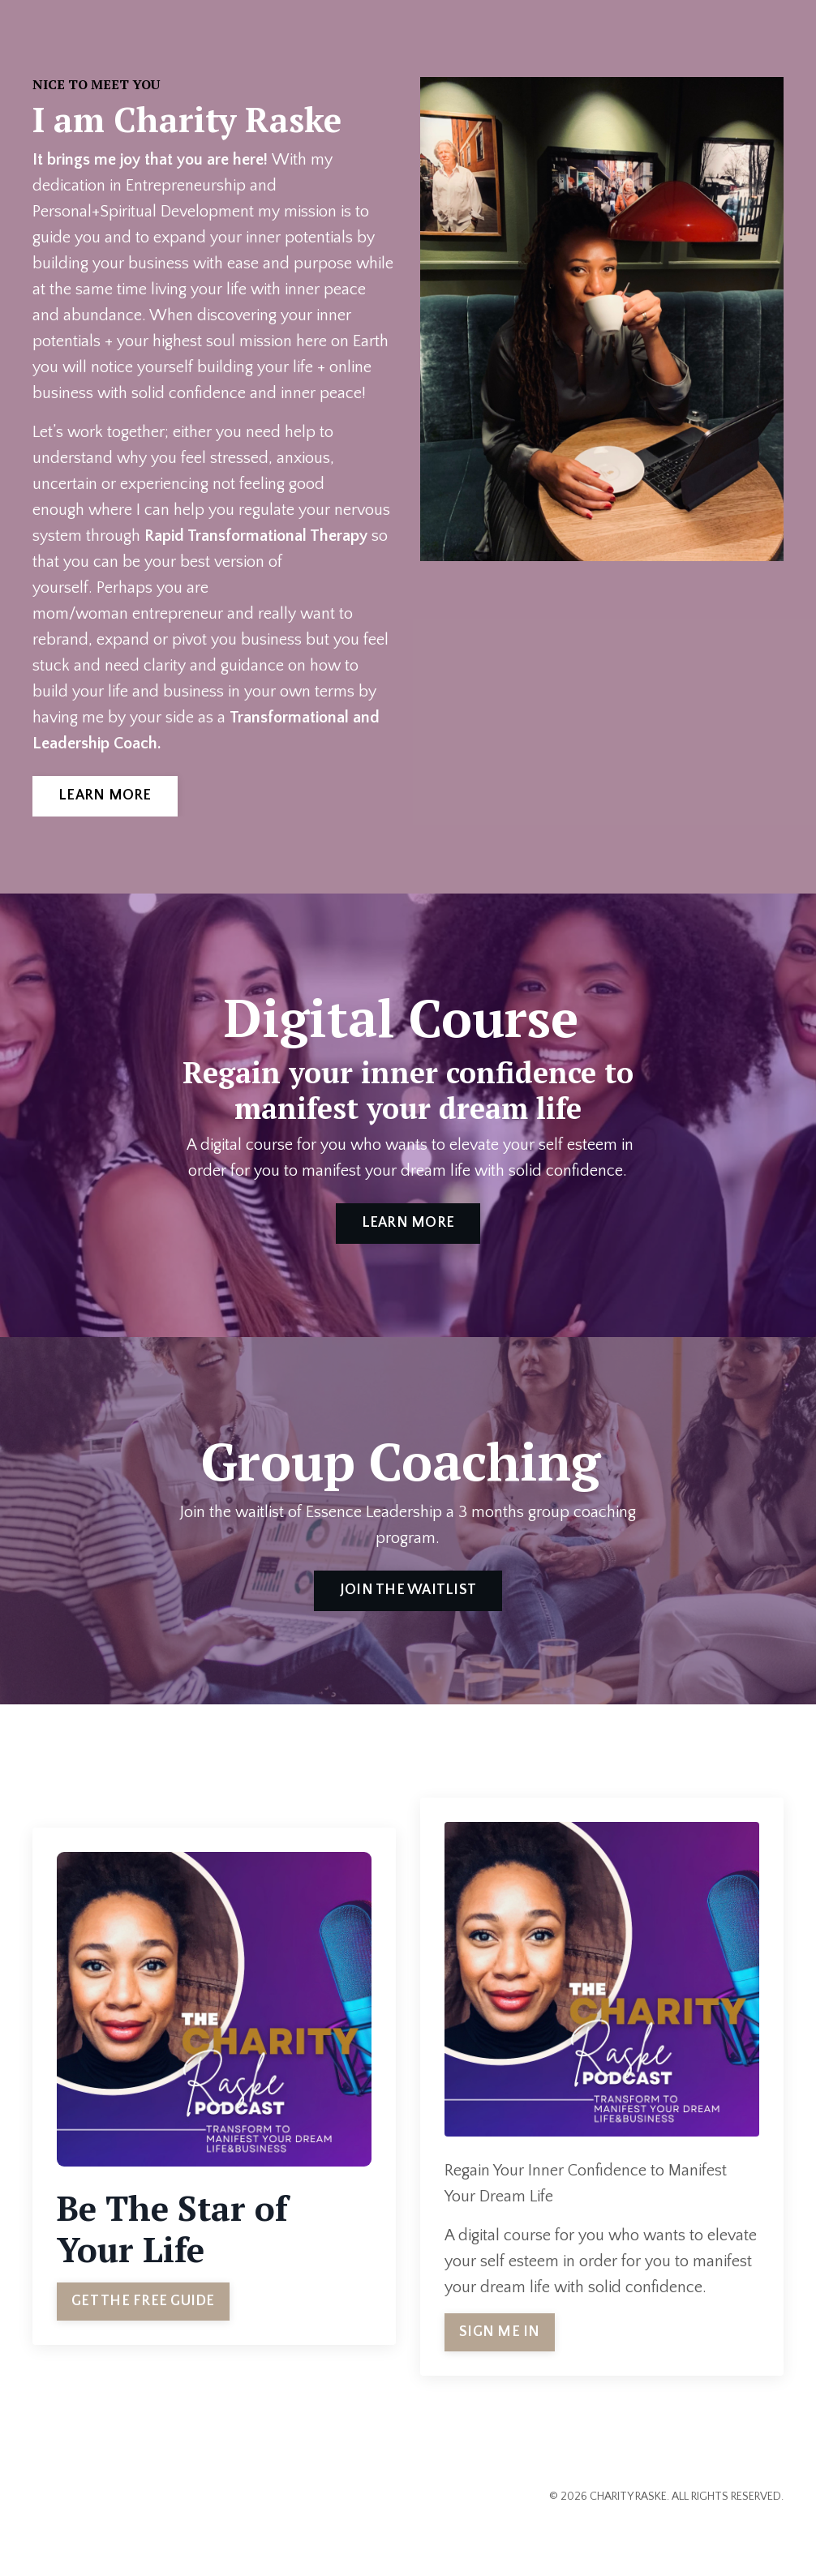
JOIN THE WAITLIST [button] (408, 1590)
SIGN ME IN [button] (499, 2332)
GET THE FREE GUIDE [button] (143, 2301)
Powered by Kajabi (738, 2534)
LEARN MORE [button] (105, 795)
